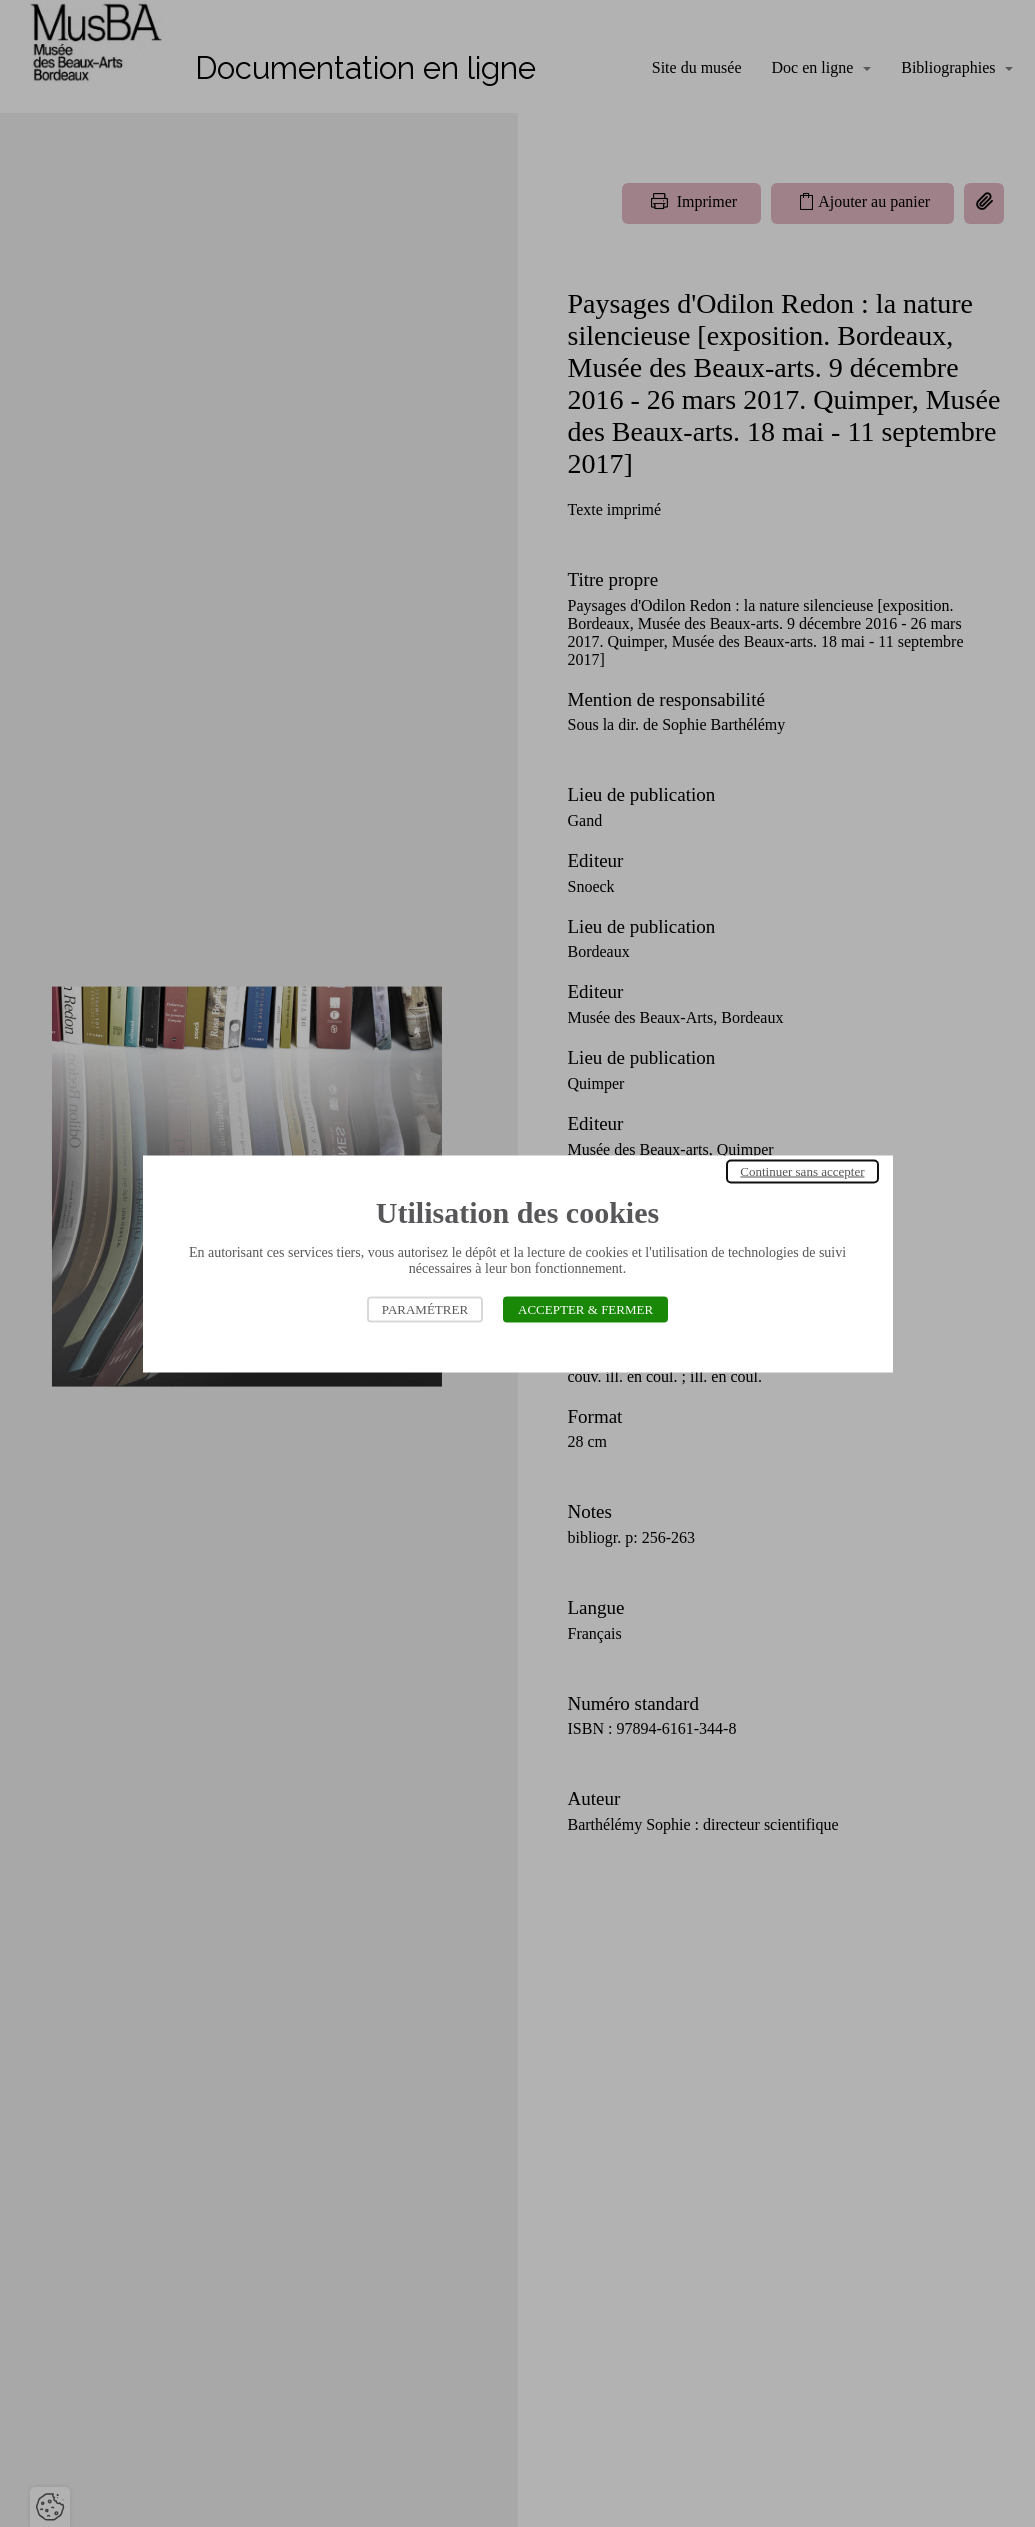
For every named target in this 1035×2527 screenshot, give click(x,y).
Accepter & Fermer (585, 1308)
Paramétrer (425, 1308)
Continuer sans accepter (802, 1170)
